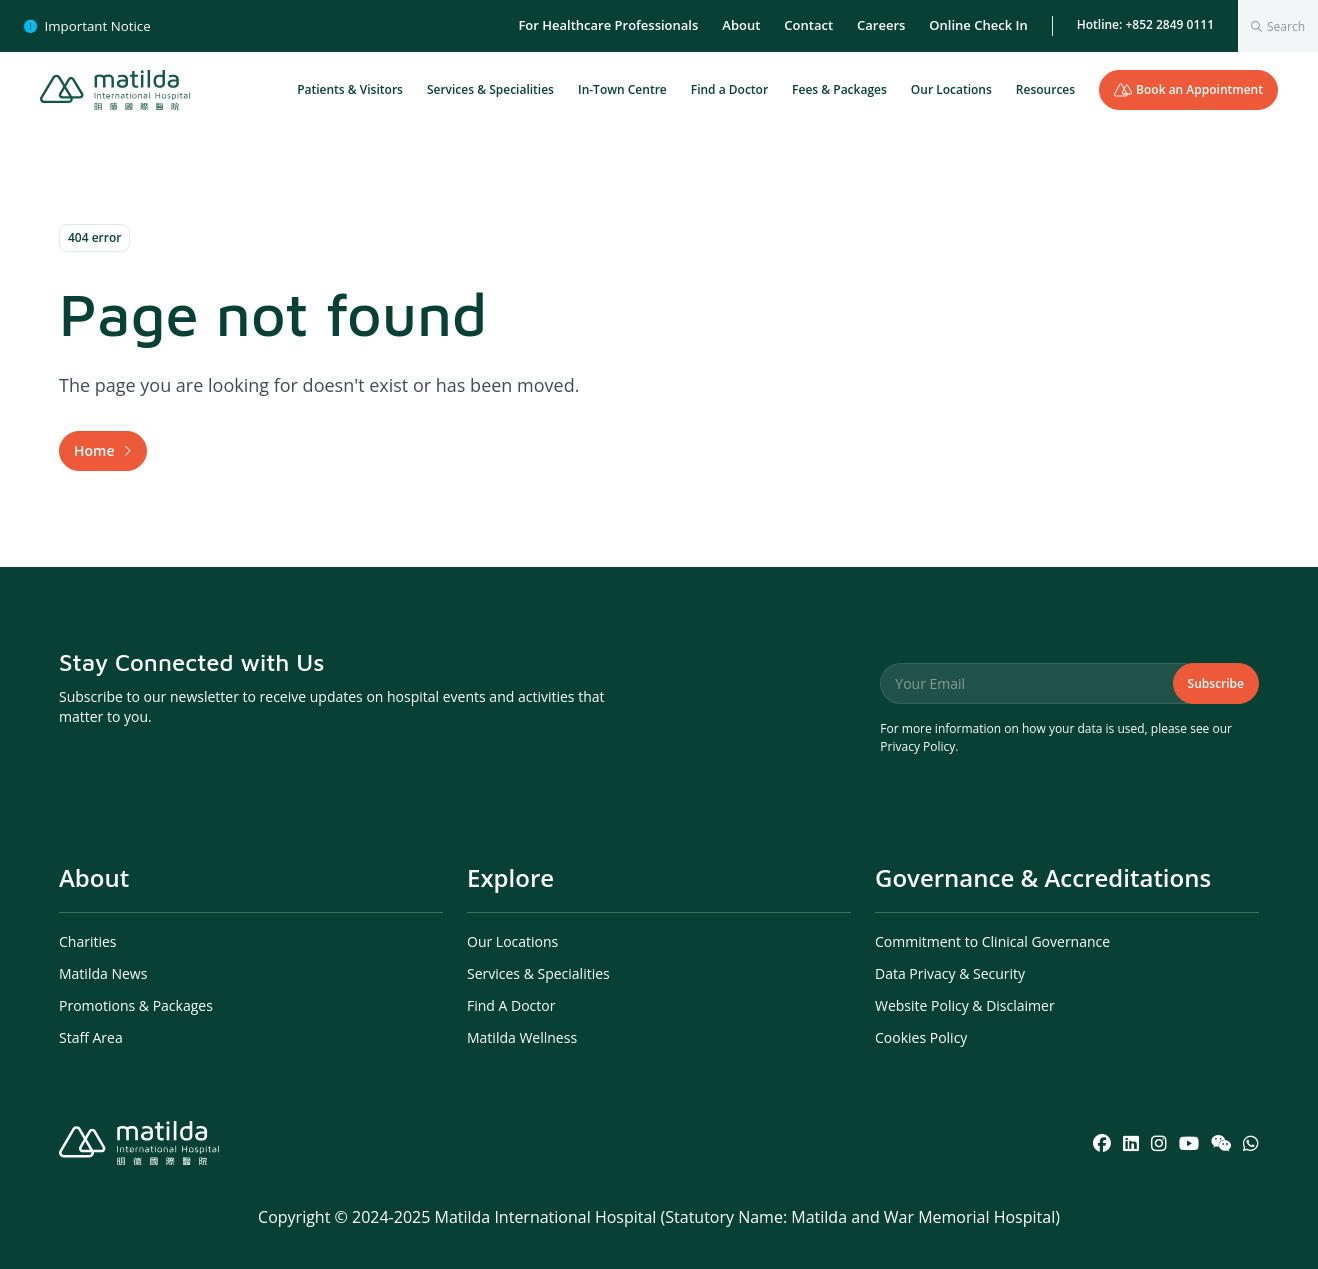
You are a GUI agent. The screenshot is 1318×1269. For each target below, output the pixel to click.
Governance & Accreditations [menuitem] (1043, 877)
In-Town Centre (622, 89)
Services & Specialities (490, 89)
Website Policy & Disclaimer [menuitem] (965, 1005)
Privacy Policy (917, 746)
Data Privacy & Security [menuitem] (950, 973)
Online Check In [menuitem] (978, 25)
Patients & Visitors (350, 89)
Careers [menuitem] (881, 25)
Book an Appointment (1188, 89)
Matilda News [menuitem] (103, 973)
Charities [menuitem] (88, 941)
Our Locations (951, 89)
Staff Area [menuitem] (91, 1037)
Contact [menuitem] (808, 25)
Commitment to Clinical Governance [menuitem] (992, 941)
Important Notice (87, 26)
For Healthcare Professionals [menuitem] (608, 25)
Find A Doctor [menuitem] (511, 1005)
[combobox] (1278, 26)
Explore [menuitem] (510, 877)
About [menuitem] (741, 25)
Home (94, 450)
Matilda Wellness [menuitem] (522, 1037)
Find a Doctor (729, 89)
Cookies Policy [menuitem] (921, 1037)
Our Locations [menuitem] (512, 941)
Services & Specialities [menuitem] (538, 973)
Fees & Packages (839, 89)
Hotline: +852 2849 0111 (1145, 24)
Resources (1045, 89)
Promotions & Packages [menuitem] (136, 1005)
